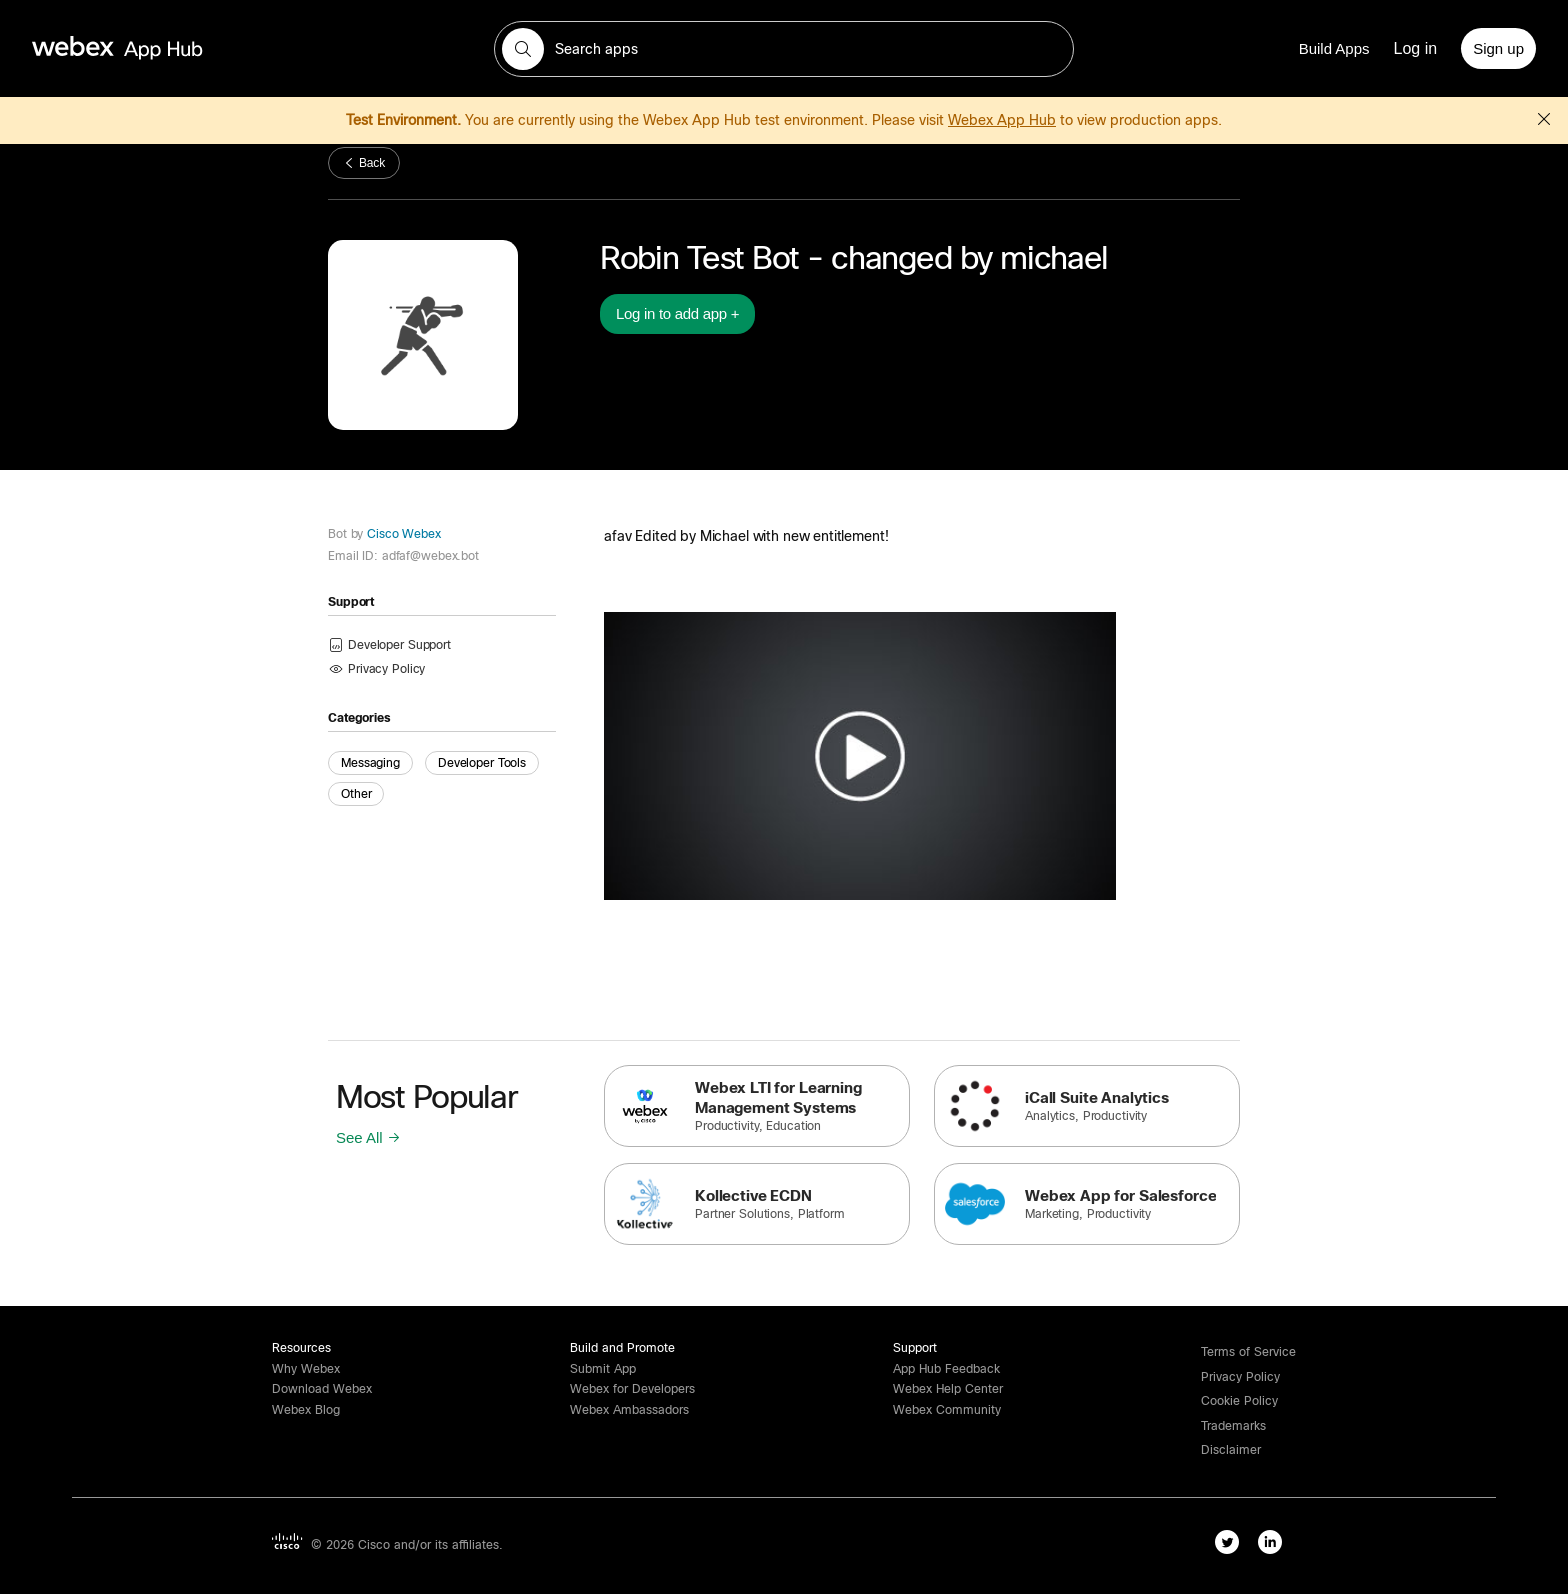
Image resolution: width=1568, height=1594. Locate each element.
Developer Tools (482, 763)
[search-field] (784, 49)
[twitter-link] (1231, 1546)
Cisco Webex (402, 534)
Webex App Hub (1002, 120)
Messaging (370, 763)
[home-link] (156, 48)
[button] (523, 49)
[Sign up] (1498, 48)
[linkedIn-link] (1274, 1546)
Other (356, 794)
